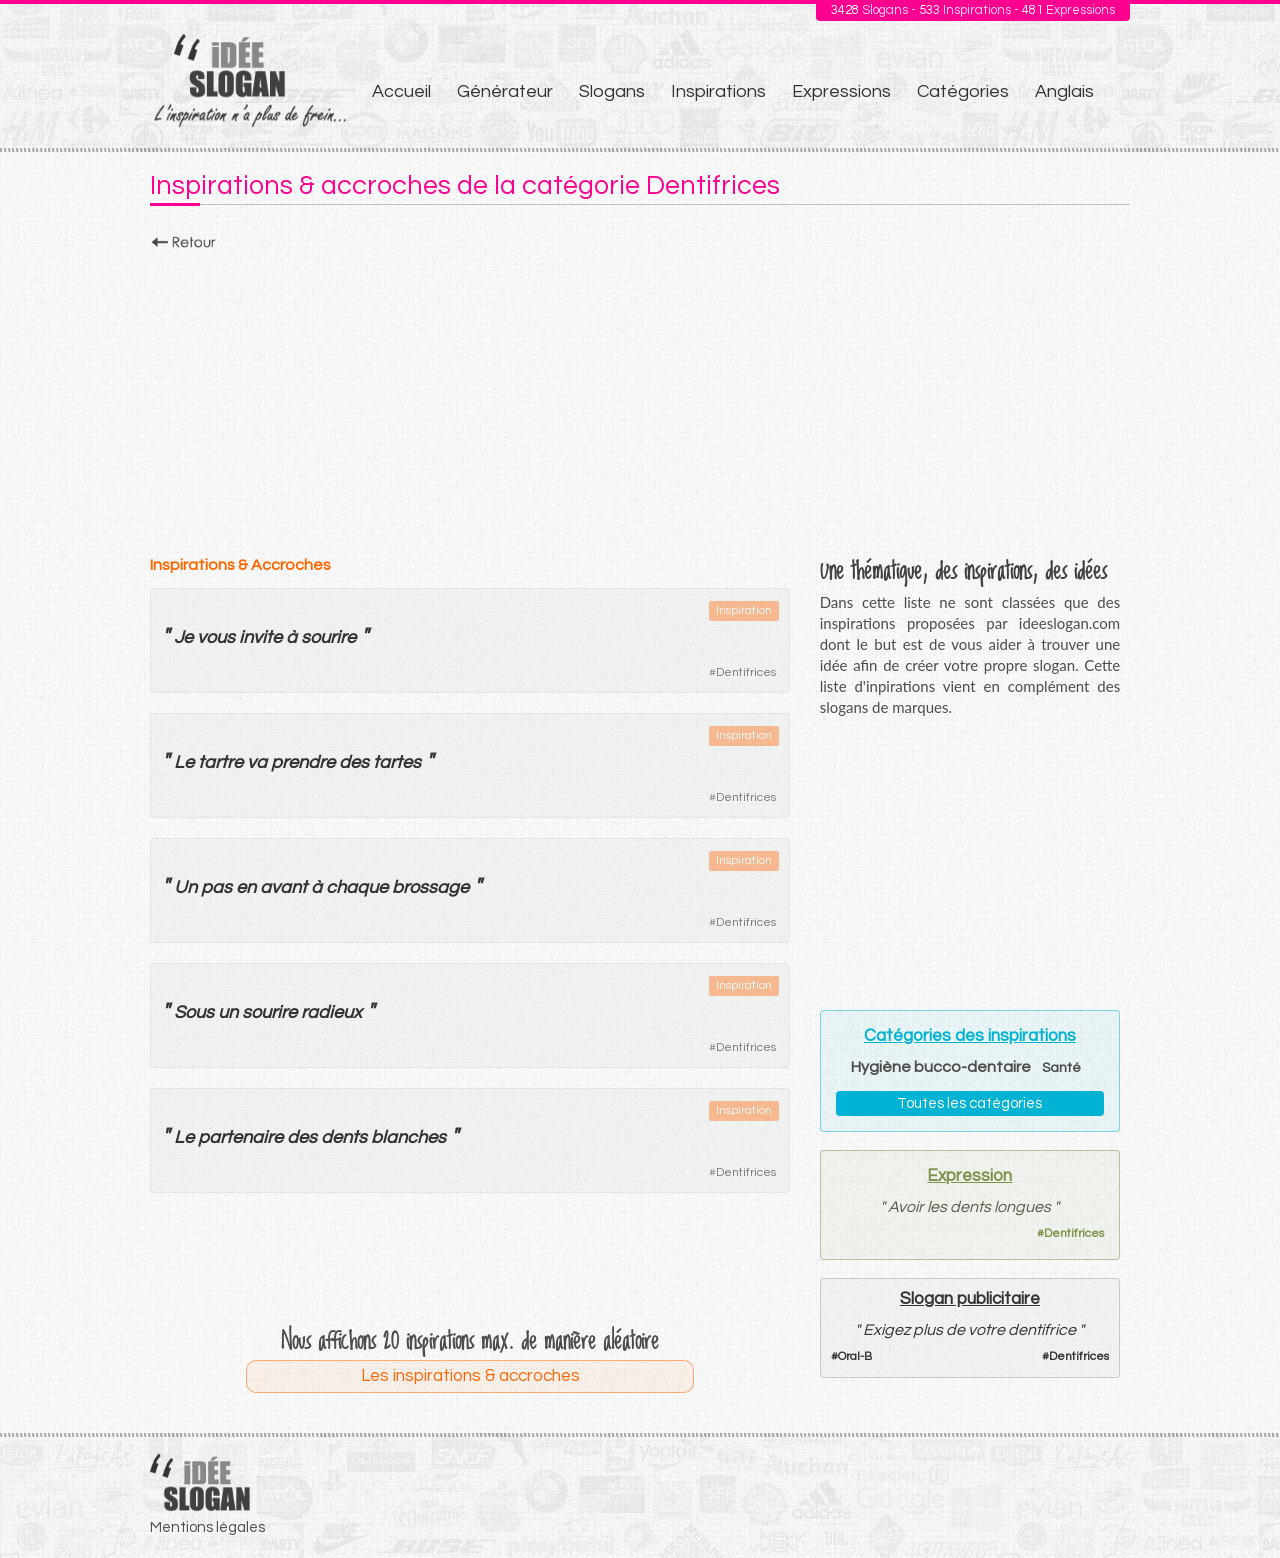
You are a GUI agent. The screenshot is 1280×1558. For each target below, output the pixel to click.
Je (183, 637)
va (257, 762)
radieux (331, 1012)
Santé (1061, 1068)
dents (344, 1137)
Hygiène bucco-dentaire (941, 1067)
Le (184, 762)
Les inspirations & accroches (470, 1376)
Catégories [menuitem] (963, 91)
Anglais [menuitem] (1064, 91)
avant (283, 887)
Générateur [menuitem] (505, 91)
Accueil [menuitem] (401, 91)
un (228, 1012)
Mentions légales (207, 1527)
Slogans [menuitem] (612, 91)
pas (216, 887)
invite (260, 637)
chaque (357, 887)
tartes (397, 762)
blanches (408, 1137)
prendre (303, 762)
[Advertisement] (640, 397)
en (246, 887)
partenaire (240, 1137)
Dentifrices (746, 672)
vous (216, 637)
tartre (220, 762)
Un (185, 887)
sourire (328, 637)
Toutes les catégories (969, 1103)
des (354, 762)
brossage (430, 887)
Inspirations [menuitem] (718, 91)
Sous (194, 1012)
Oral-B (855, 1356)
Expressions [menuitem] (841, 91)
